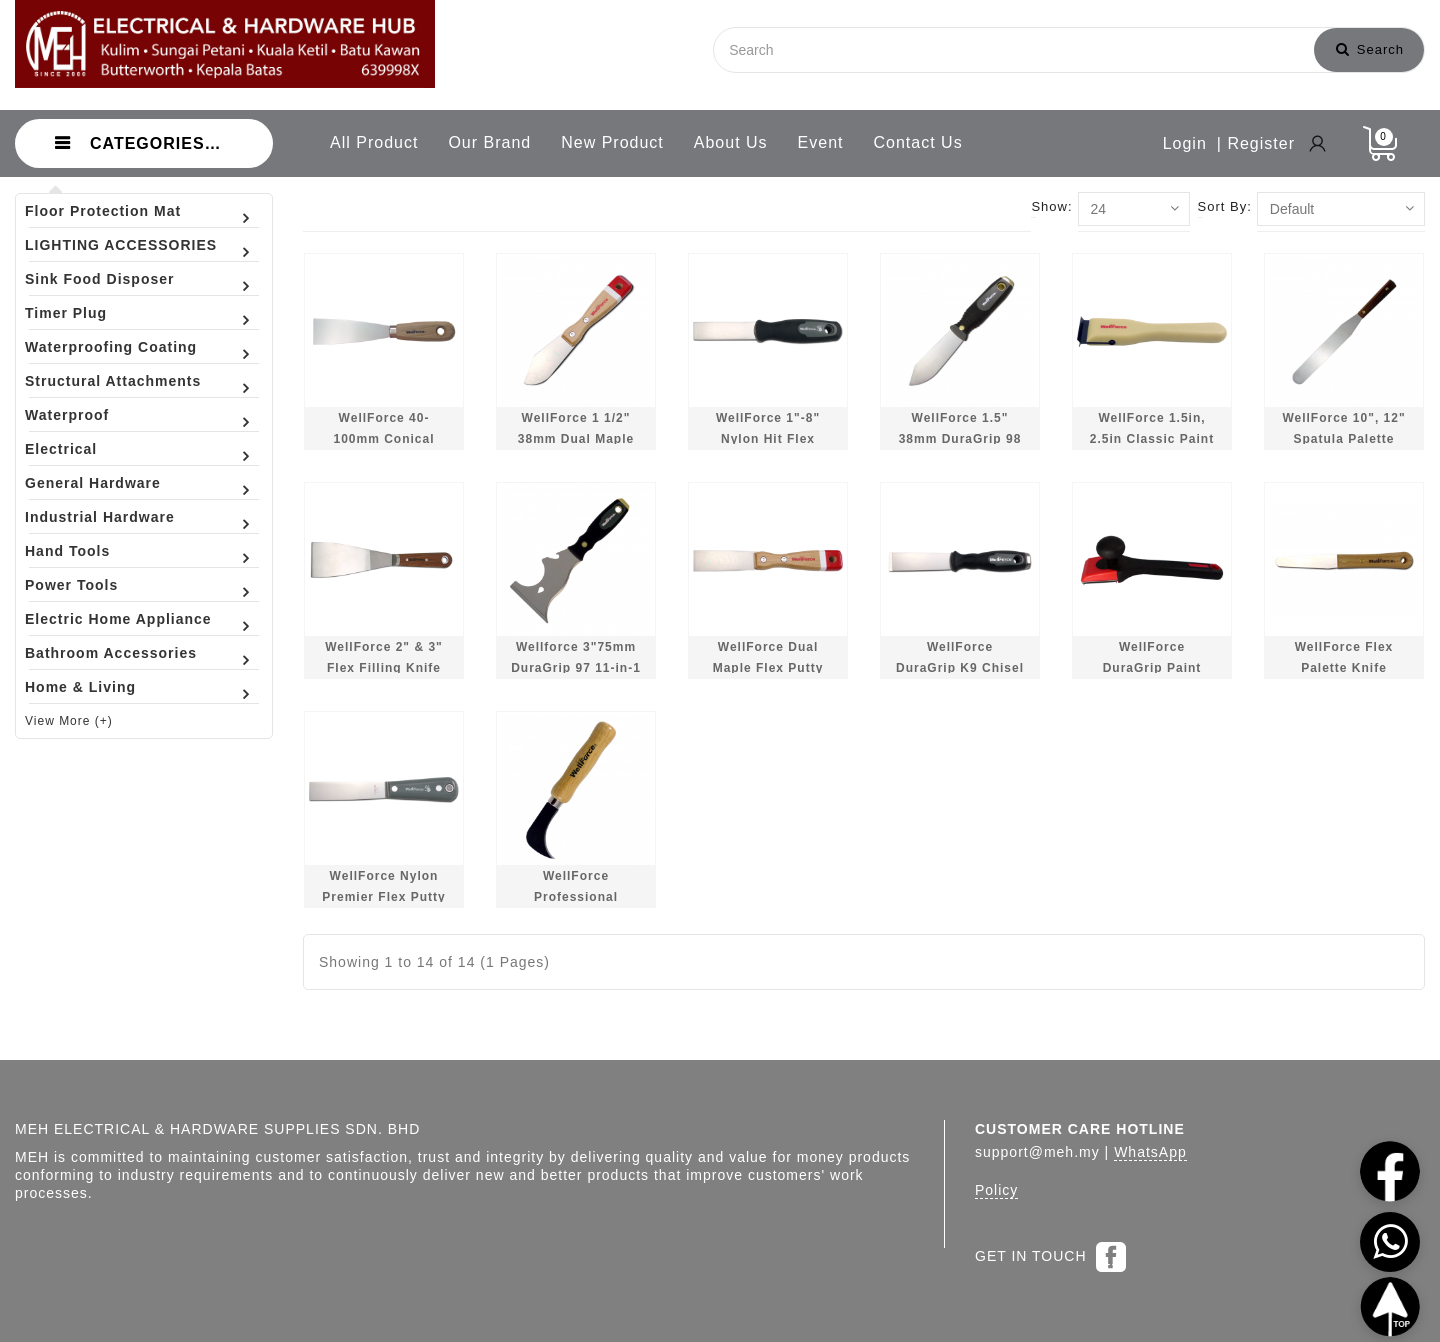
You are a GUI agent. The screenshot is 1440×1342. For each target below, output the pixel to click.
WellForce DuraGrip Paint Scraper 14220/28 (1152, 668)
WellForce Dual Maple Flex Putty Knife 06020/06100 (768, 668)
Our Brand (489, 142)
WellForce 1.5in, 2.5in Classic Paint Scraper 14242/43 (1152, 439)
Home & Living (80, 687)
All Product (374, 142)
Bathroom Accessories (111, 653)
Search (1370, 49)
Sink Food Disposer (99, 279)
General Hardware (93, 483)
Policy (996, 1190)
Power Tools (71, 585)
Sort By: (1225, 206)
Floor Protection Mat (103, 211)
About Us (731, 142)
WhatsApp (1150, 1152)
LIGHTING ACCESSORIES (121, 245)
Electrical (61, 449)
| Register (1256, 143)
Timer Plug (66, 313)
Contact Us (918, 142)
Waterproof (67, 415)
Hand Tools (67, 551)
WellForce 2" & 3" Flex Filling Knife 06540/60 (384, 668)
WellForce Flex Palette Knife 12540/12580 (1344, 668)
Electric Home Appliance (118, 619)
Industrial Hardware (100, 517)
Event (821, 142)
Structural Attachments (113, 381)
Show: (1051, 206)
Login (1185, 143)
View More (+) (69, 721)
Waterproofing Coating (111, 347)
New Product (612, 142)
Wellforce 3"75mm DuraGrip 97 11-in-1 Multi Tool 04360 (576, 668)
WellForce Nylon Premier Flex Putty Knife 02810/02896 (383, 897)
